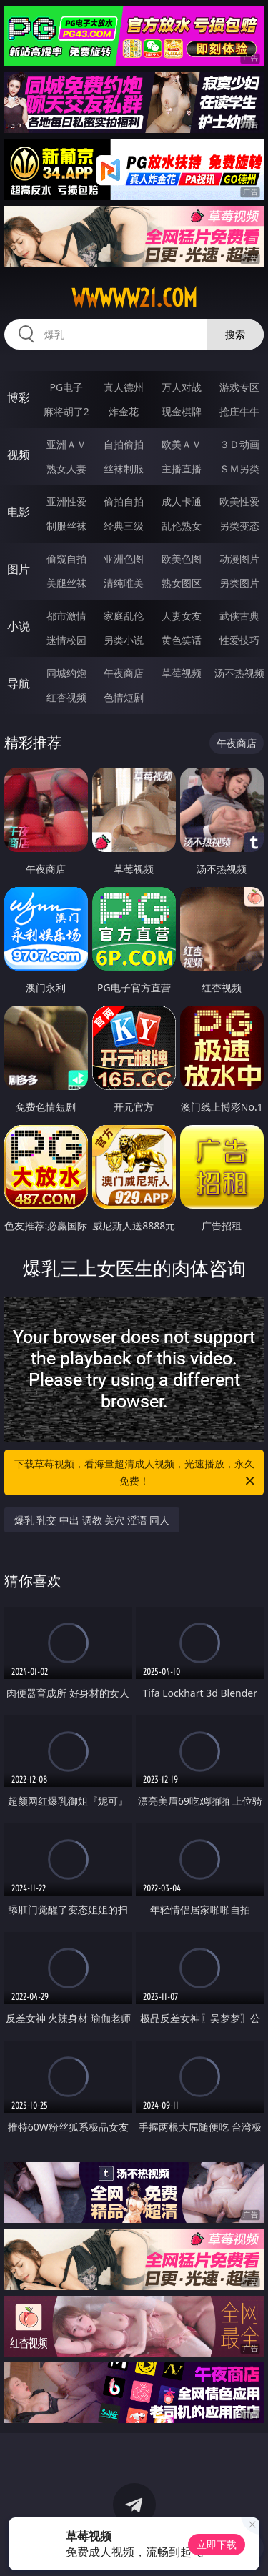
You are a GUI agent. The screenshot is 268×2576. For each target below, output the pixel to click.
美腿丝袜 (66, 583)
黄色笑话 (182, 640)
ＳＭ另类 (239, 468)
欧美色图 (182, 558)
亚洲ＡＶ (66, 444)
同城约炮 (66, 673)
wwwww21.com (134, 298)
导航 (18, 683)
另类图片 (239, 583)
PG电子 (66, 387)
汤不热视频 (239, 673)
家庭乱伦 (124, 616)
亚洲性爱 (66, 501)
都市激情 (66, 616)
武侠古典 (239, 616)
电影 (18, 512)
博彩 (18, 397)
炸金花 (124, 411)
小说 (18, 626)
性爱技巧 (239, 640)
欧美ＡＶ (182, 444)
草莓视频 (182, 673)
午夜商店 (124, 673)
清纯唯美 (124, 583)
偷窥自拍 (66, 558)
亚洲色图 (124, 558)
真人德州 (124, 387)
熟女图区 (182, 583)
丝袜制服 (124, 468)
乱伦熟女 (182, 525)
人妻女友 (182, 616)
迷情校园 (66, 640)
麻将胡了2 (66, 411)
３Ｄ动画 (239, 444)
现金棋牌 (182, 411)
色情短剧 (124, 697)
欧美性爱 (239, 501)
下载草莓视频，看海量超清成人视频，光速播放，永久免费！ (135, 1473)
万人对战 (182, 387)
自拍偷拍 (124, 444)
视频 (18, 454)
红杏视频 (66, 697)
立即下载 (217, 2544)
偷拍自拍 (124, 501)
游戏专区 (239, 387)
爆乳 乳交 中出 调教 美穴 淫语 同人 (92, 1520)
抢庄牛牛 (239, 411)
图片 (18, 569)
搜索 (235, 334)
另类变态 (239, 525)
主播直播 (182, 468)
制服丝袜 (66, 525)
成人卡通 (182, 501)
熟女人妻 (66, 468)
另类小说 (124, 640)
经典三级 (124, 525)
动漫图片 (239, 558)
